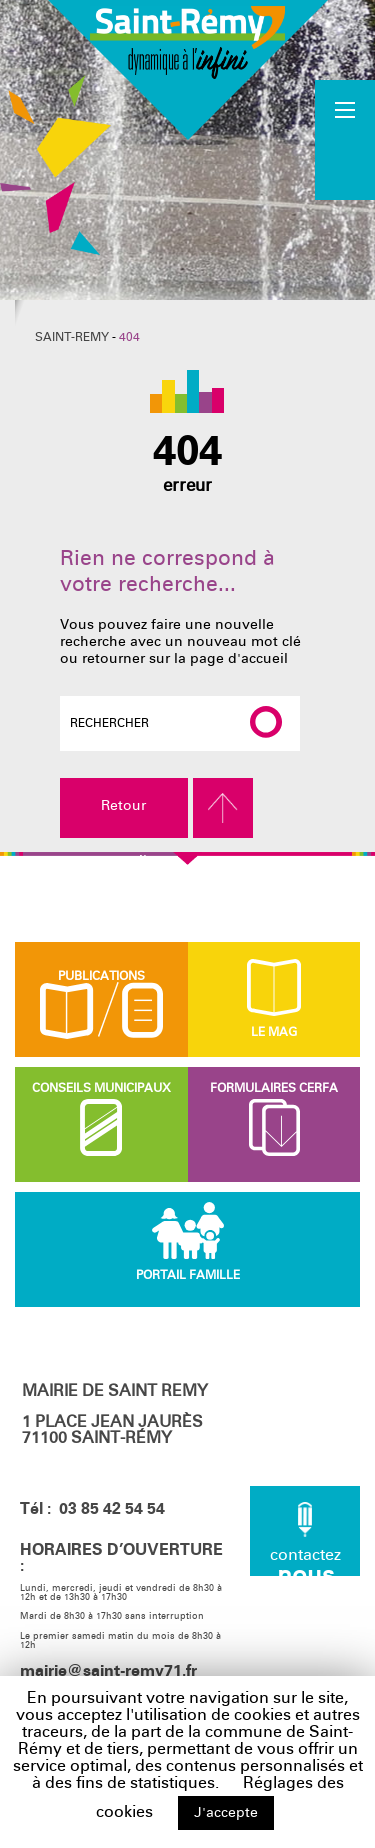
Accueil (346, 139)
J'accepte (226, 1812)
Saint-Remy (72, 337)
